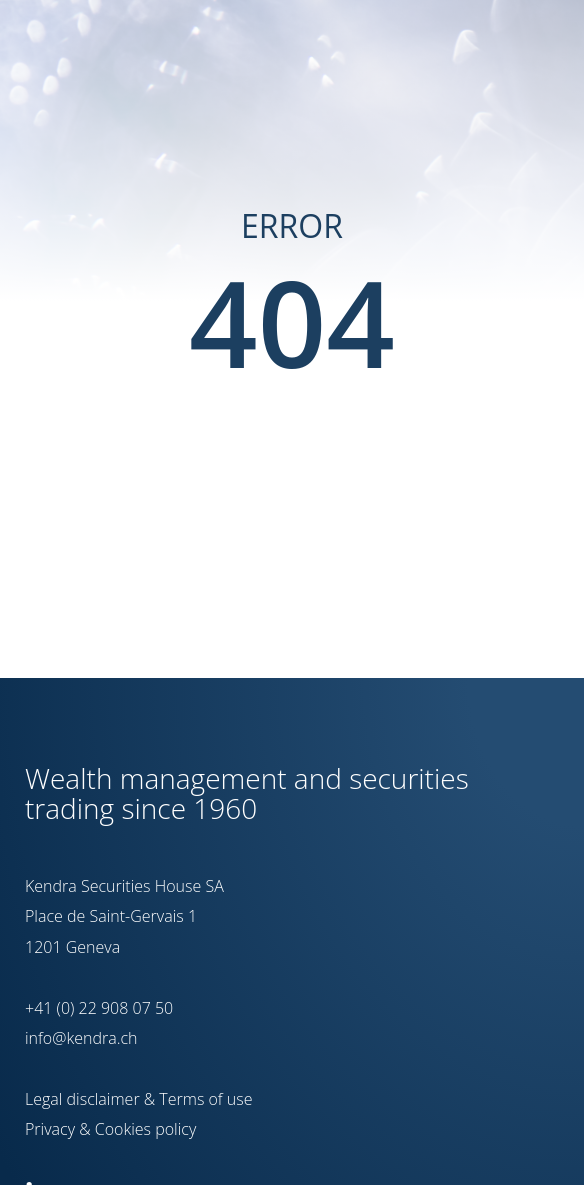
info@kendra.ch (81, 1038)
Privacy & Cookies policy (110, 1129)
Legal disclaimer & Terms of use (139, 1099)
